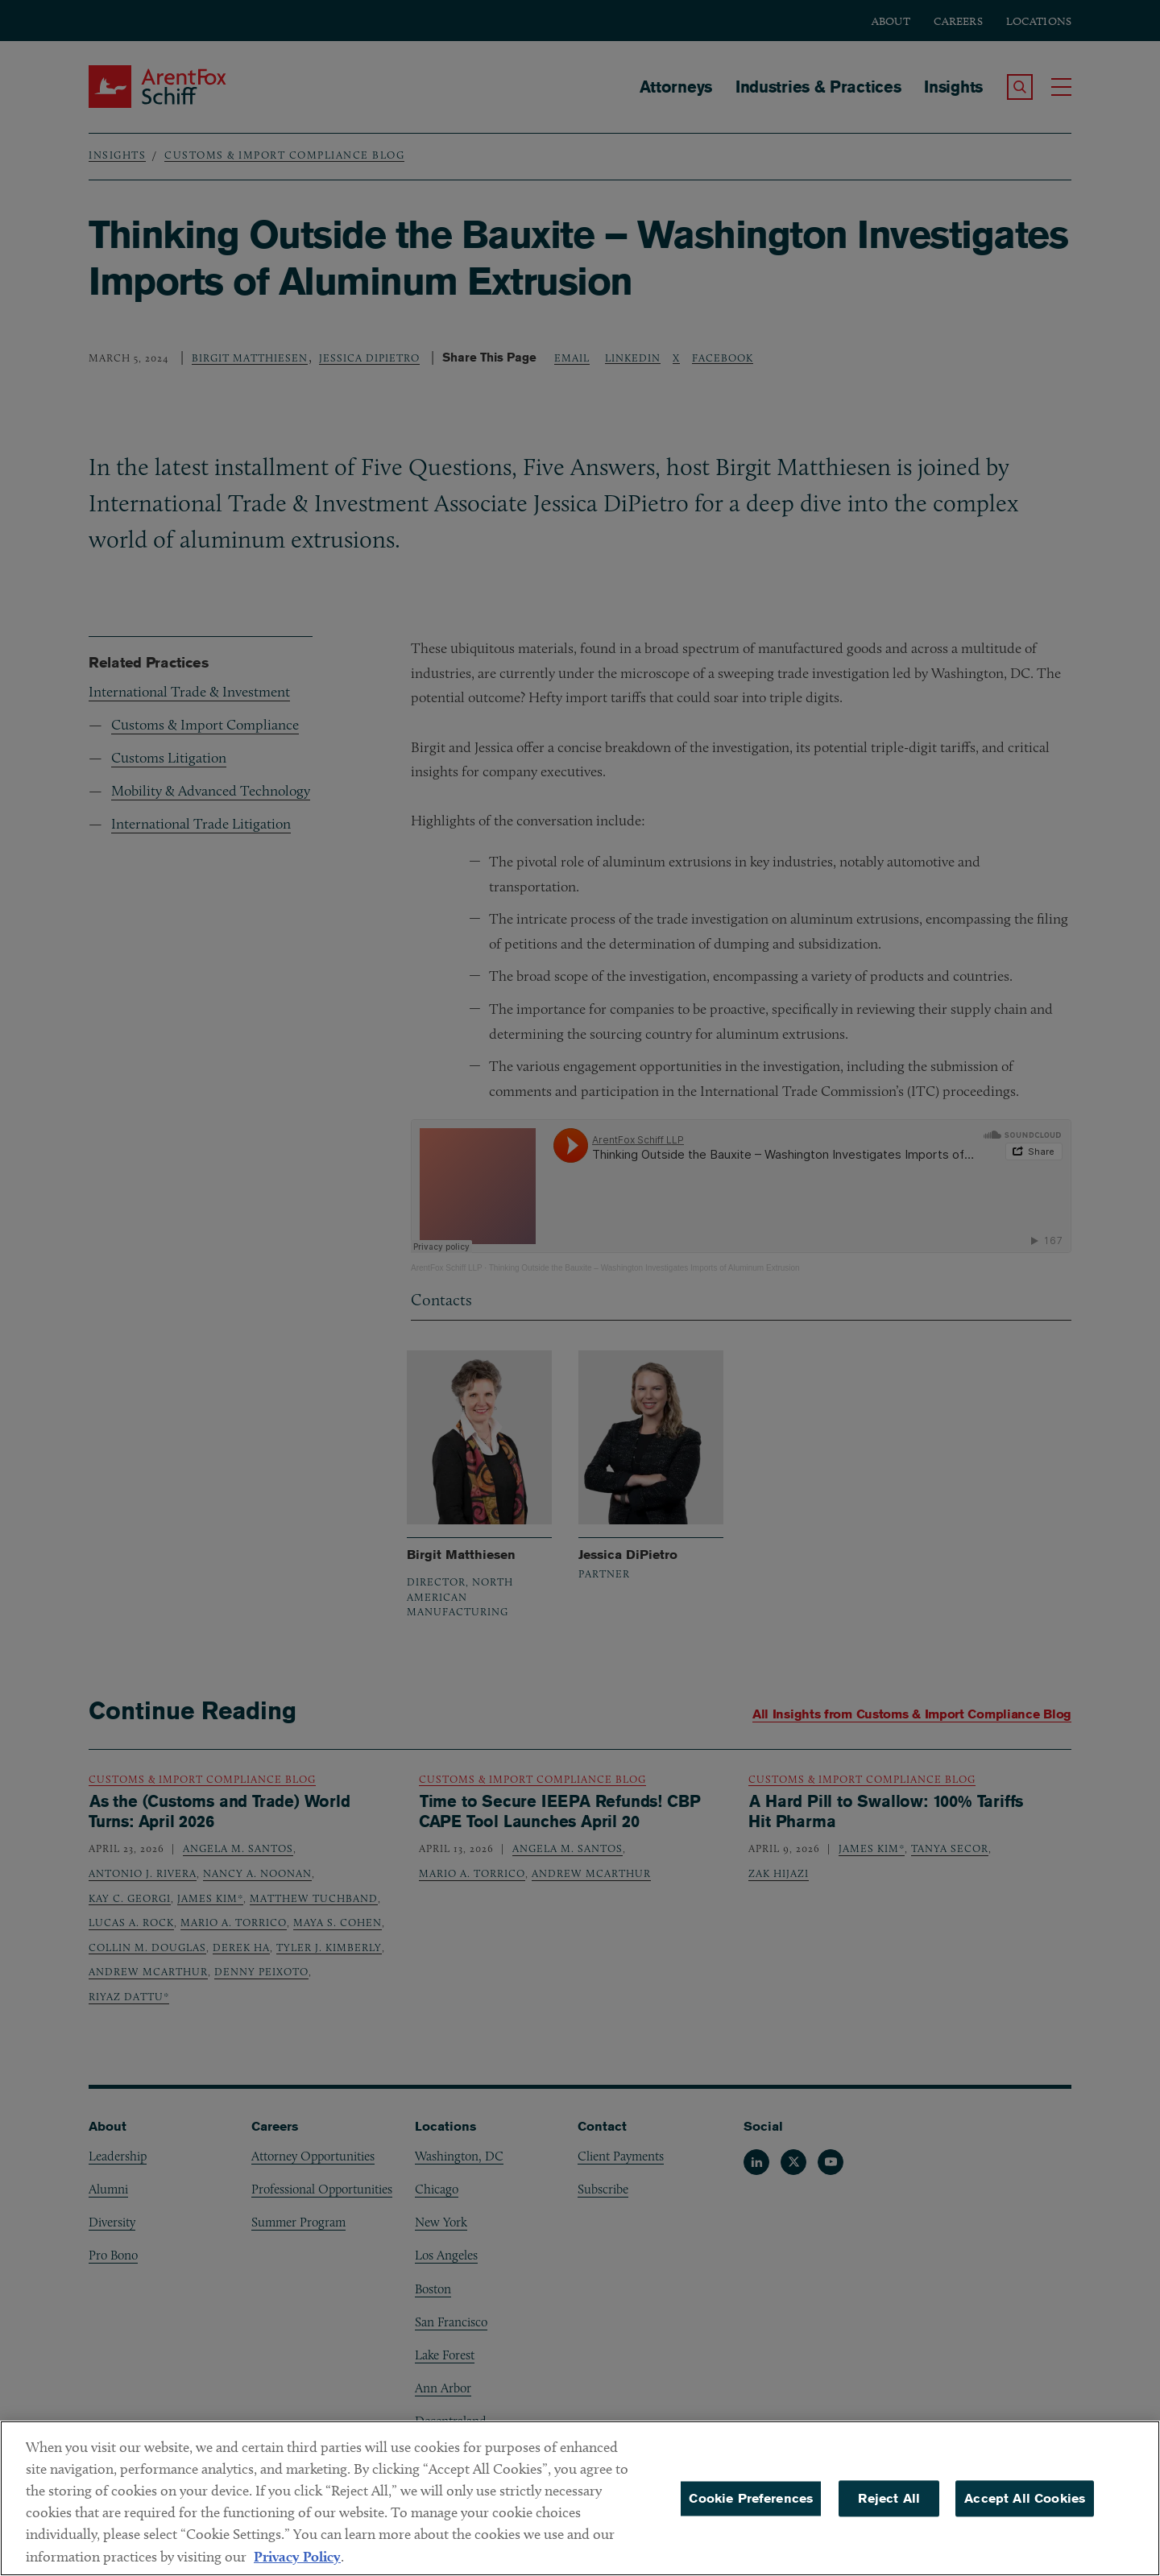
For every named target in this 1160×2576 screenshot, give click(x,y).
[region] (580, 2498)
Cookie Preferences (751, 2498)
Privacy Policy (297, 2556)
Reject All (889, 2498)
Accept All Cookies (1024, 2498)
